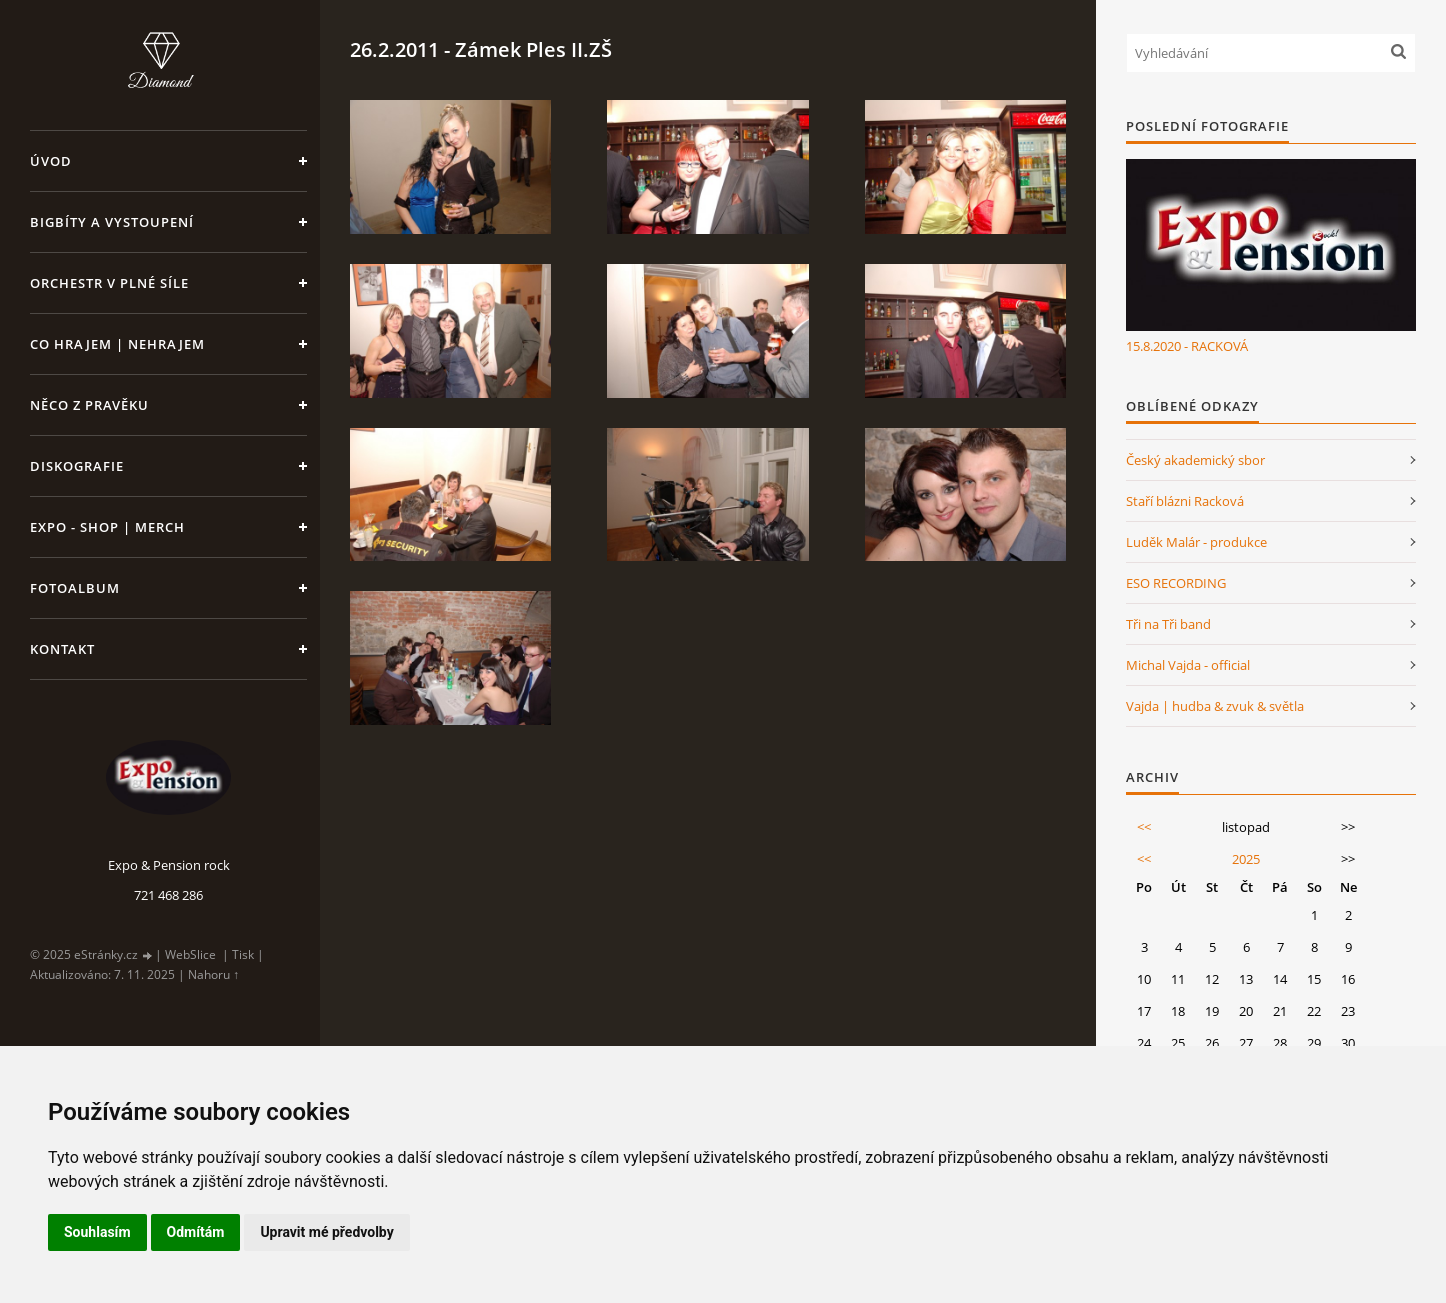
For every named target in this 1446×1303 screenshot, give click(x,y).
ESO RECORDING (1176, 583)
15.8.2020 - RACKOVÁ (1187, 346)
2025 (1246, 859)
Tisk (243, 954)
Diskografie (77, 466)
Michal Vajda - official (1188, 665)
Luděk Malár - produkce (1196, 542)
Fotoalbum (75, 588)
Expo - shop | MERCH (107, 527)
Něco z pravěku (89, 405)
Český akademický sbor (1195, 460)
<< (1144, 827)
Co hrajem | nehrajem (117, 344)
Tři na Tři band (1168, 624)
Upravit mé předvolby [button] (326, 1232)
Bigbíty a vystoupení (112, 222)
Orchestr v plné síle (109, 283)
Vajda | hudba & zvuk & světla (1215, 706)
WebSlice (190, 954)
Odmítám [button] (196, 1232)
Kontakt (62, 649)
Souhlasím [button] (97, 1232)
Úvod (51, 161)
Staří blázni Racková (1185, 501)
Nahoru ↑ (213, 974)
